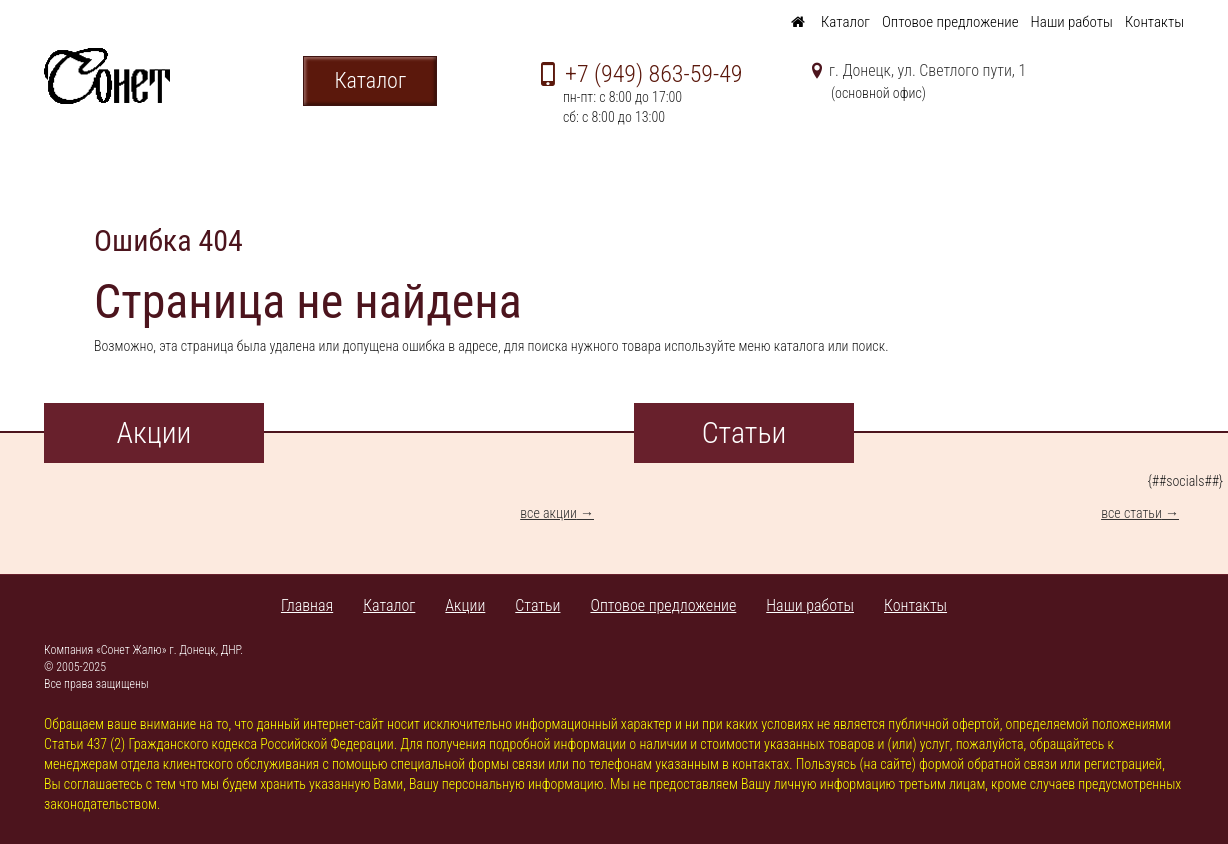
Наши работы (1072, 22)
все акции (548, 513)
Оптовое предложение (950, 22)
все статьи (1131, 513)
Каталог (845, 22)
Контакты (1154, 22)
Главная (307, 605)
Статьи (537, 605)
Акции (465, 605)
